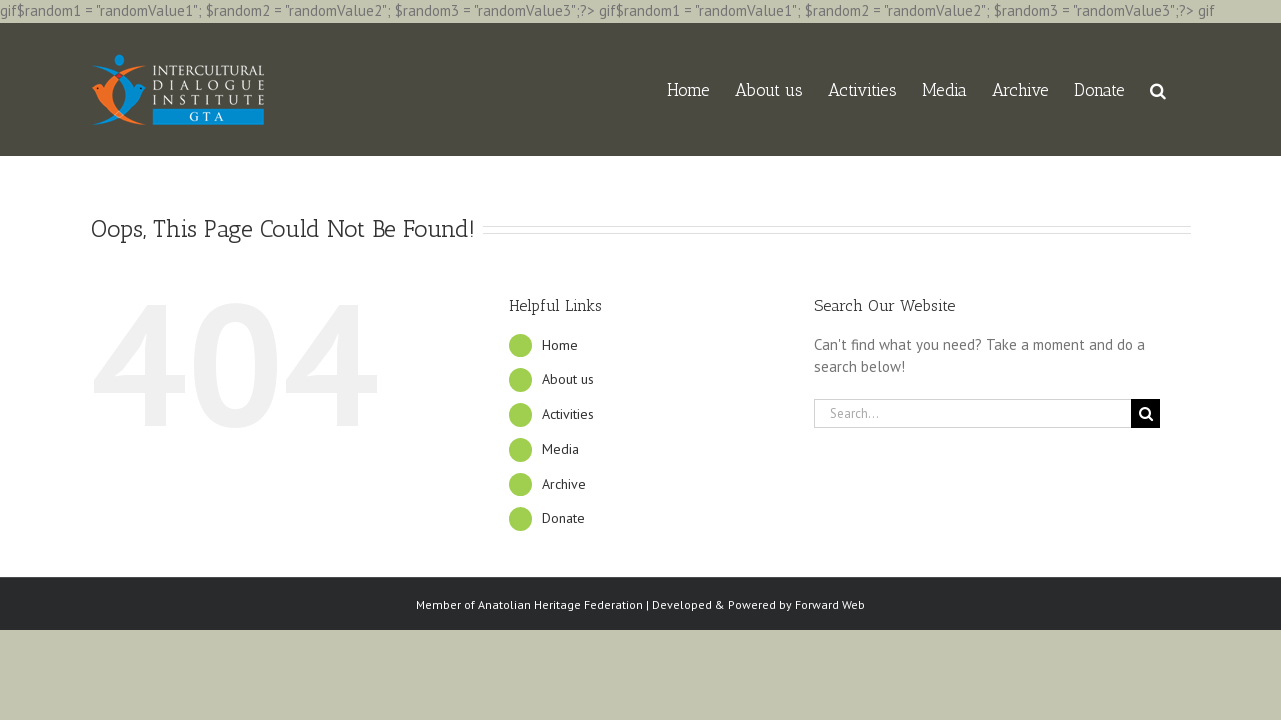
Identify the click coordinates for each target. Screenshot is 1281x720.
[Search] (1145, 413)
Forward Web (830, 604)
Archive (564, 484)
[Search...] (973, 413)
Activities (568, 414)
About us (568, 379)
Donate (563, 518)
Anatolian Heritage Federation (560, 604)
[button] (1183, 89)
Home (560, 345)
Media (560, 449)
